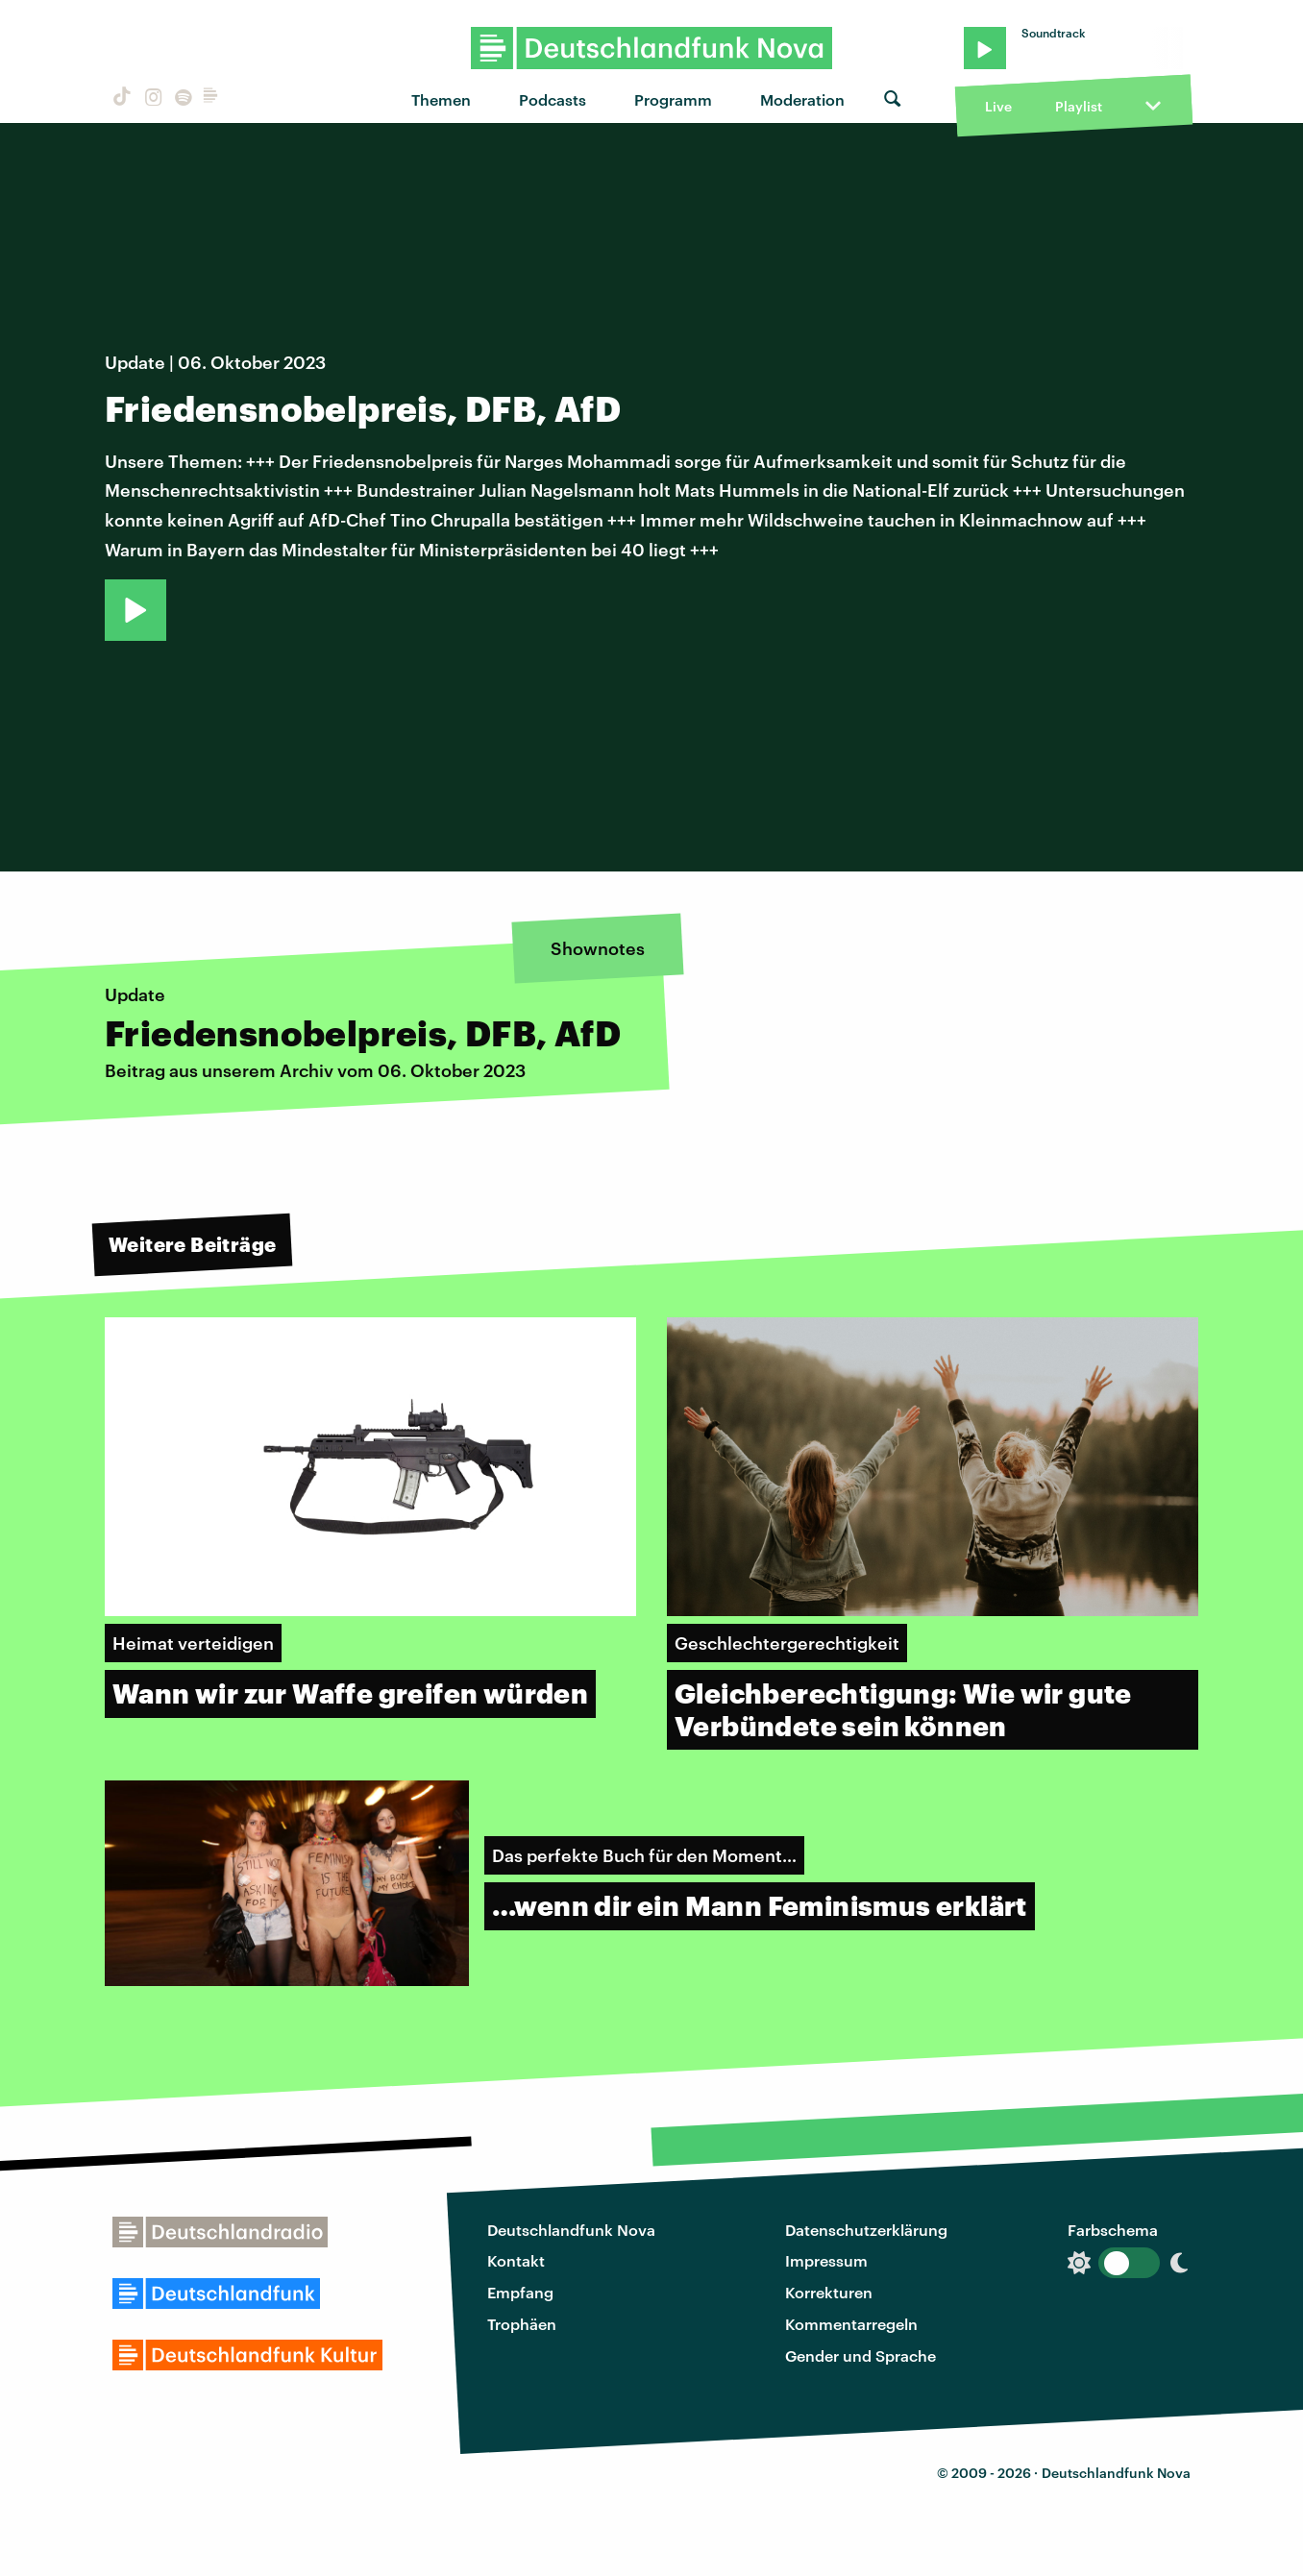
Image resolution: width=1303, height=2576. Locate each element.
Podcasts (552, 99)
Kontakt (516, 2260)
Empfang (520, 2292)
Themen (441, 99)
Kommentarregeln (851, 2324)
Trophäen (521, 2324)
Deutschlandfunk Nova (571, 2229)
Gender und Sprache (860, 2355)
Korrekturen (829, 2292)
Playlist (1078, 106)
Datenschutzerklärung (866, 2229)
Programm (673, 99)
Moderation (802, 99)
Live (998, 106)
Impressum (826, 2260)
